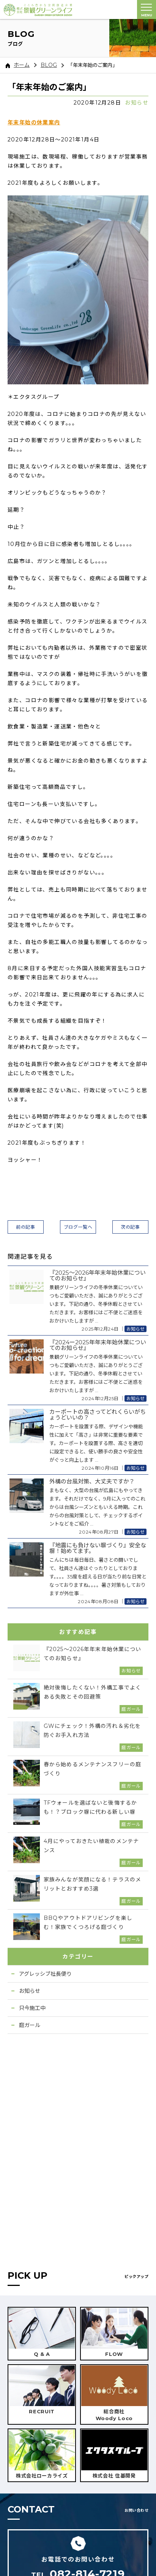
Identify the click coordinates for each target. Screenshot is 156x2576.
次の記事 (130, 1227)
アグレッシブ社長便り (45, 1973)
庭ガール (29, 2025)
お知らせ (136, 102)
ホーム (18, 65)
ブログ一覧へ (78, 1227)
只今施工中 (32, 2008)
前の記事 (25, 1227)
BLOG (49, 65)
